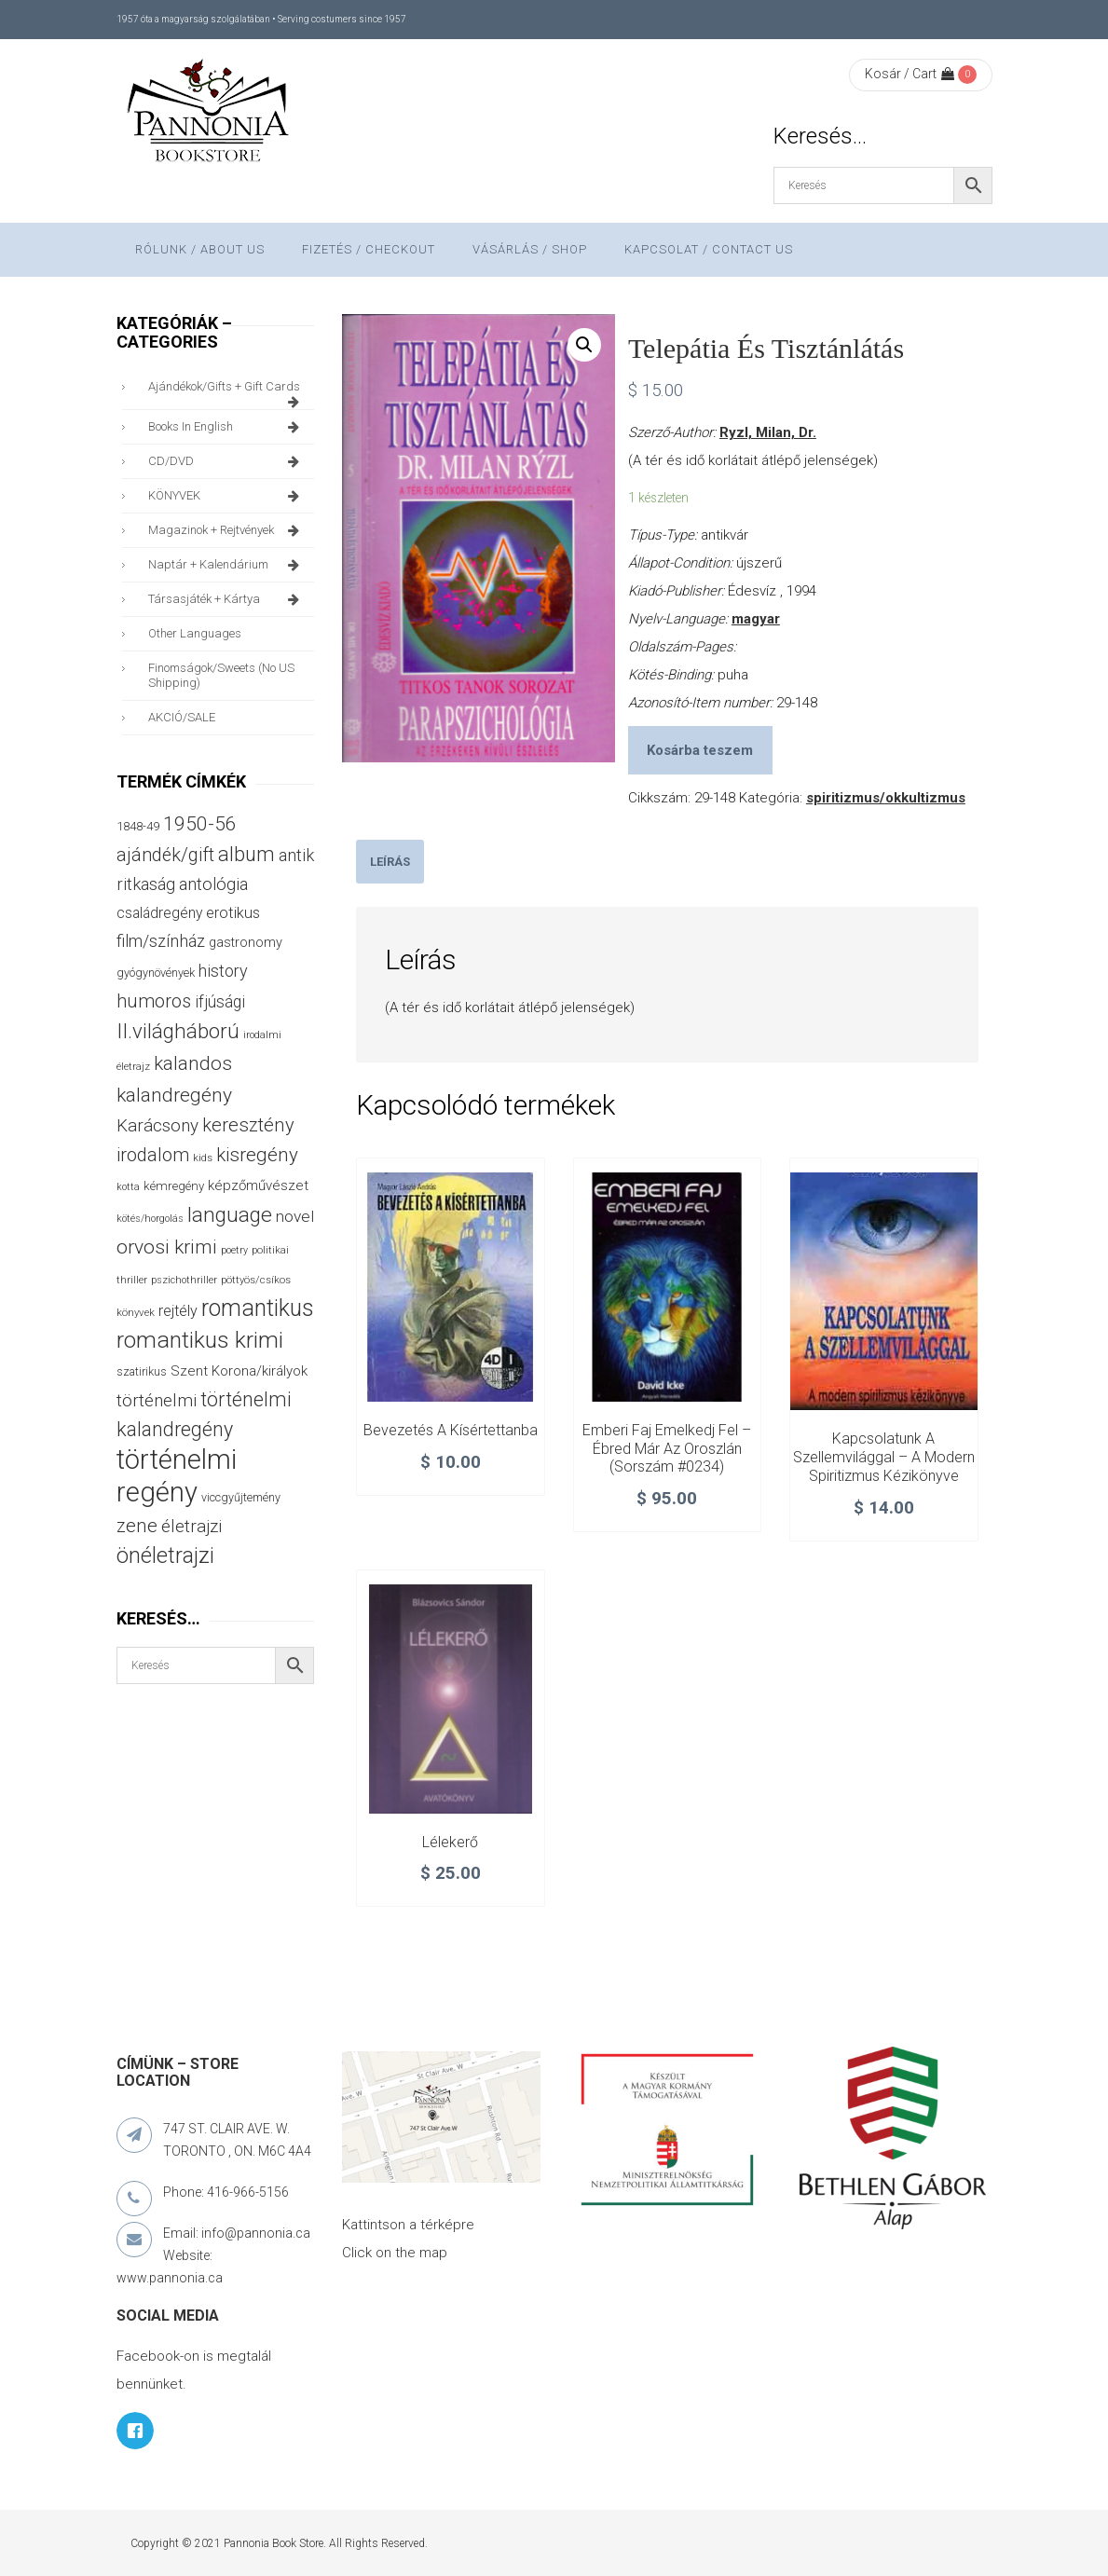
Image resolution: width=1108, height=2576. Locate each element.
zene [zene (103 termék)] (136, 1525)
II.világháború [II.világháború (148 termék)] (177, 1031)
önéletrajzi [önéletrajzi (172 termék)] (165, 1555)
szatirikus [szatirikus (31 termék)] (141, 1371)
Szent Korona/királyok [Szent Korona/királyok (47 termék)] (239, 1371)
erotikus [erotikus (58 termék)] (233, 913)
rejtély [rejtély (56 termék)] (178, 1311)
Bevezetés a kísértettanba (450, 1430)
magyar (756, 618)
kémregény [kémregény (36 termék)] (174, 1186)
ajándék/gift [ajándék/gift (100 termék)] (165, 855)
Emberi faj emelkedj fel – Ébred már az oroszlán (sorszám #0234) (666, 1448)
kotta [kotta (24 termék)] (128, 1187)
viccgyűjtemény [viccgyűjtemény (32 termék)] (240, 1497)
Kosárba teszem (700, 750)
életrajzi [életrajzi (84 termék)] (191, 1526)
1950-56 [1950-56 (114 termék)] (200, 824)
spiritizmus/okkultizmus (885, 797)
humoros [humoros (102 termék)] (153, 1001)
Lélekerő (450, 1842)
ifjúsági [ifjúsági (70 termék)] (220, 1002)
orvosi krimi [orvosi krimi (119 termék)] (166, 1246)
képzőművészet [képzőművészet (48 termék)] (258, 1185)
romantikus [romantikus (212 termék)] (257, 1308)
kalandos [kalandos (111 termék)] (193, 1063)
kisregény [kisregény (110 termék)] (257, 1155)
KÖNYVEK (227, 495)
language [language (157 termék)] (229, 1214)
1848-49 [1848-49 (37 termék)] (137, 826)
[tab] (390, 862)
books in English (227, 426)
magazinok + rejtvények (227, 530)
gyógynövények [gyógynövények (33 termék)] (155, 973)
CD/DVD (227, 461)
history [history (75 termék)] (223, 970)
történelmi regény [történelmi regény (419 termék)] (176, 1476)
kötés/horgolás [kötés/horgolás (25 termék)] (150, 1219)
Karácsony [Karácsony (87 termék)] (157, 1125)
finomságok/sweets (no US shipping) (221, 675)
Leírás (390, 862)
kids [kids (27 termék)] (202, 1157)
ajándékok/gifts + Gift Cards (227, 391)
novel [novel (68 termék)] (295, 1216)
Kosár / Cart (909, 73)
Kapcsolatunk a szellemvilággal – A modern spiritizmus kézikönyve (884, 1457)
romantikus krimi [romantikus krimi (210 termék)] (199, 1339)
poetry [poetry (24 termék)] (234, 1250)
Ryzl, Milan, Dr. (767, 432)
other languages (194, 633)
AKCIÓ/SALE (181, 717)
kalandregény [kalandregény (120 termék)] (174, 1094)
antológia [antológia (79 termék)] (213, 884)
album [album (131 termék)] (246, 854)
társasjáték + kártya (227, 599)
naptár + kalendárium (227, 564)
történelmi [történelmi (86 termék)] (156, 1400)
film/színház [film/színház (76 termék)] (160, 941)
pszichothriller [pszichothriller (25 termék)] (184, 1280)
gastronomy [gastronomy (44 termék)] (245, 943)
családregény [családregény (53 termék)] (159, 913)
